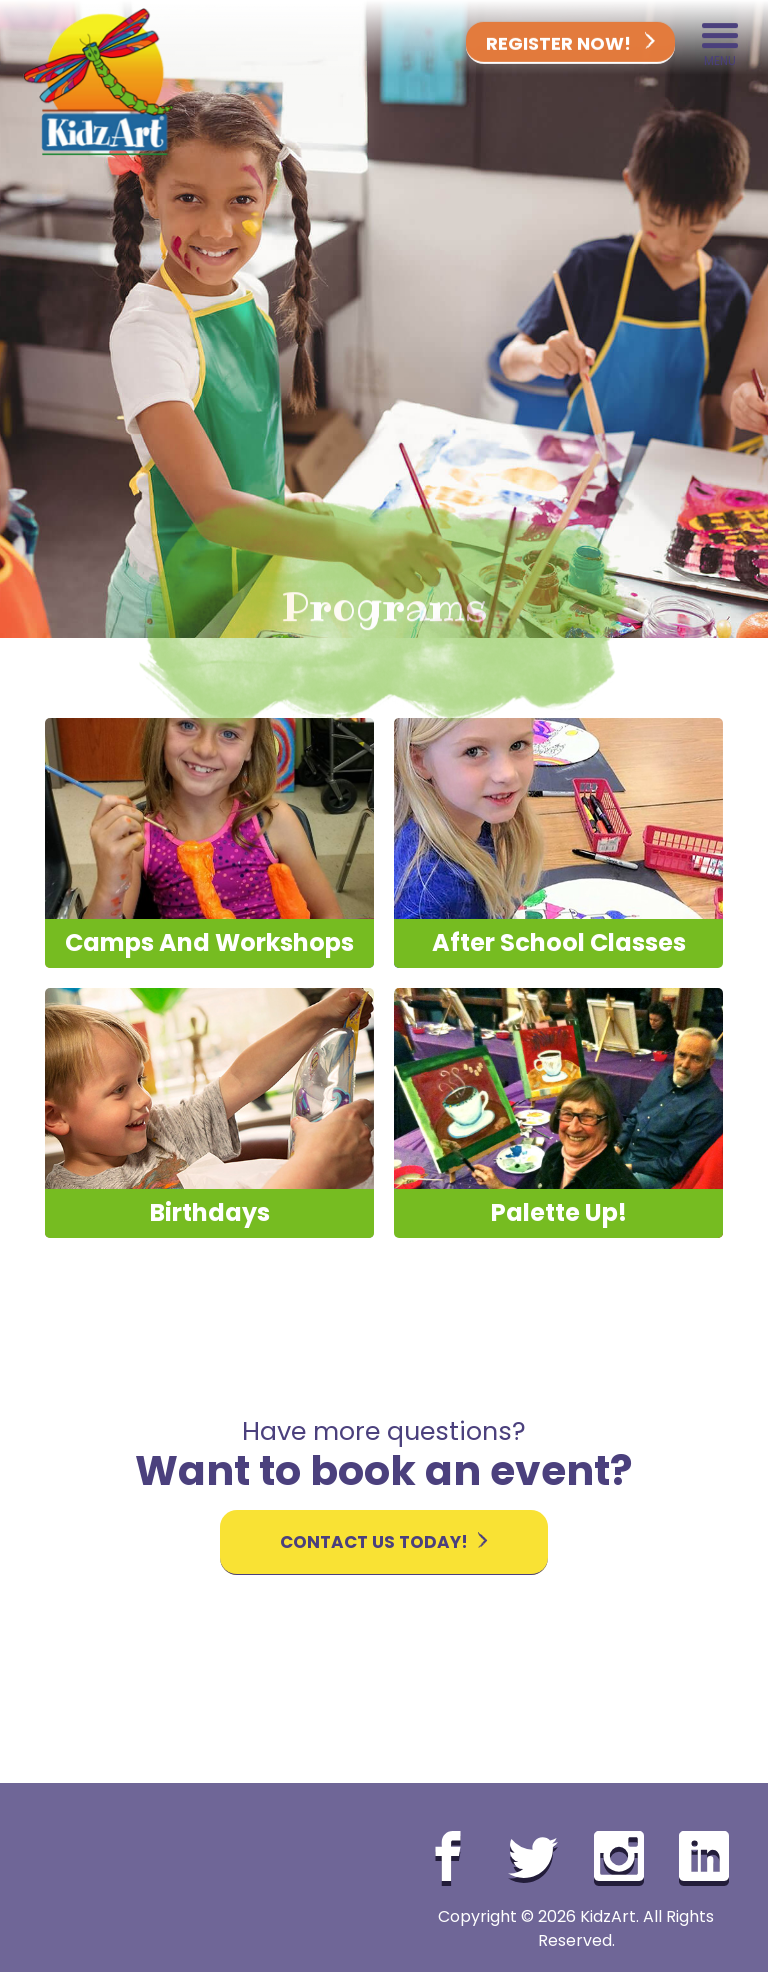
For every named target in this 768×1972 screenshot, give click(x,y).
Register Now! (570, 44)
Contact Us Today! (383, 1542)
